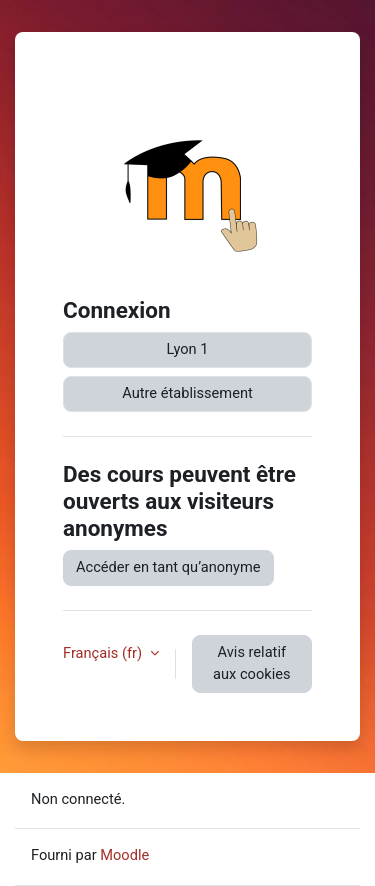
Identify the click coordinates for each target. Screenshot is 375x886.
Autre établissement (187, 393)
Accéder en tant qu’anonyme (168, 567)
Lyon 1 (188, 349)
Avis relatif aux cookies (251, 663)
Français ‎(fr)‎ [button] (104, 653)
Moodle (124, 855)
